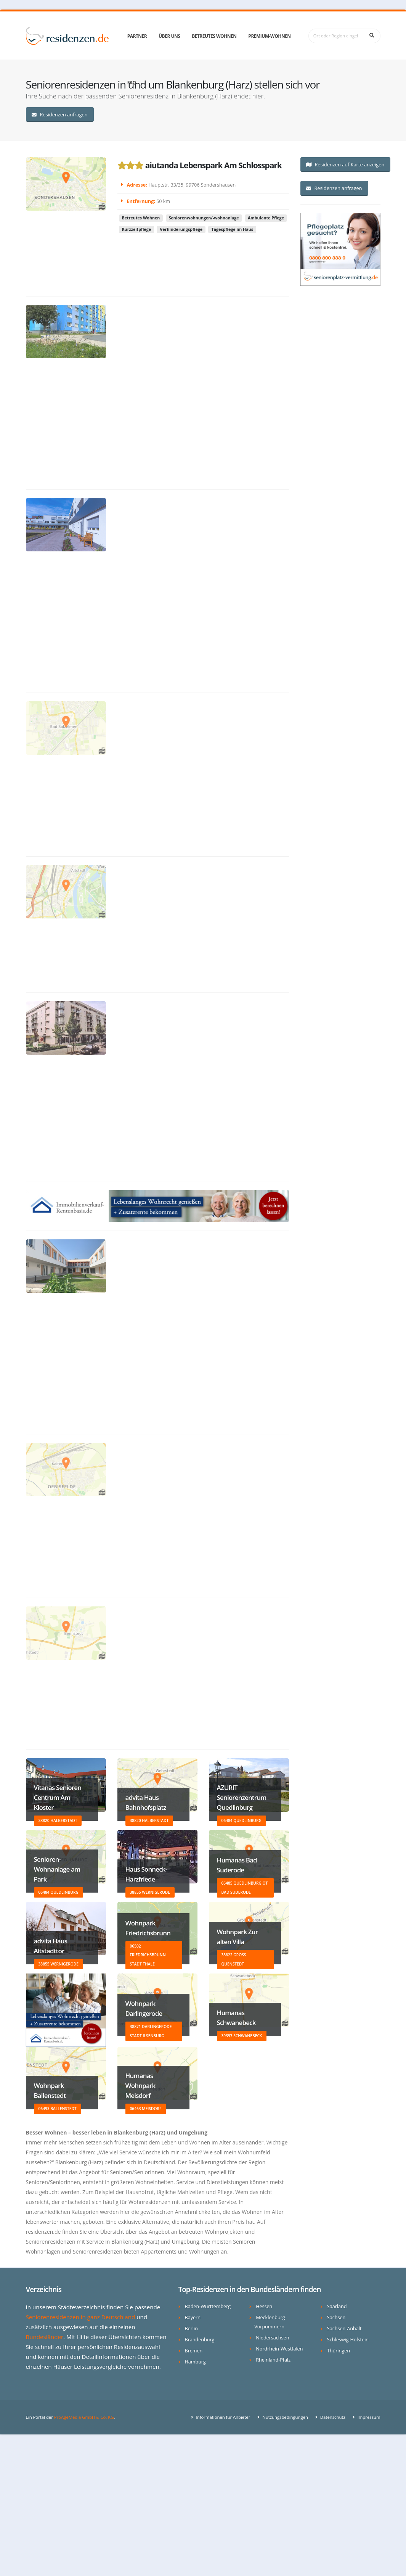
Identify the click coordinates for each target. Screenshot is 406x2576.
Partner (137, 36)
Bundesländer (45, 2337)
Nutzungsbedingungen (284, 2417)
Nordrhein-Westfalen (279, 2349)
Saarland (337, 2306)
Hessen (264, 2306)
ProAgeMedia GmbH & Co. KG (84, 2417)
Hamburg (195, 2362)
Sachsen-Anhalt (344, 2328)
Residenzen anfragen (59, 114)
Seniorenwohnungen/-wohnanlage (204, 232)
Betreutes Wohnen (214, 36)
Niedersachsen (272, 2337)
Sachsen (336, 2317)
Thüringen (338, 2350)
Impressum (368, 2417)
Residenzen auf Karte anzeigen (345, 164)
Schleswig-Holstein (348, 2339)
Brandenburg (200, 2339)
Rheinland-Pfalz (273, 2360)
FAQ (131, 82)
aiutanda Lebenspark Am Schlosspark (213, 171)
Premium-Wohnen (269, 36)
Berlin (191, 2328)
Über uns (169, 36)
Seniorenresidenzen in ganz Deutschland (80, 2317)
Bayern (193, 2317)
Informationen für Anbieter (222, 2417)
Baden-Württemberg (208, 2306)
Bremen (194, 2350)
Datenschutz (332, 2417)
